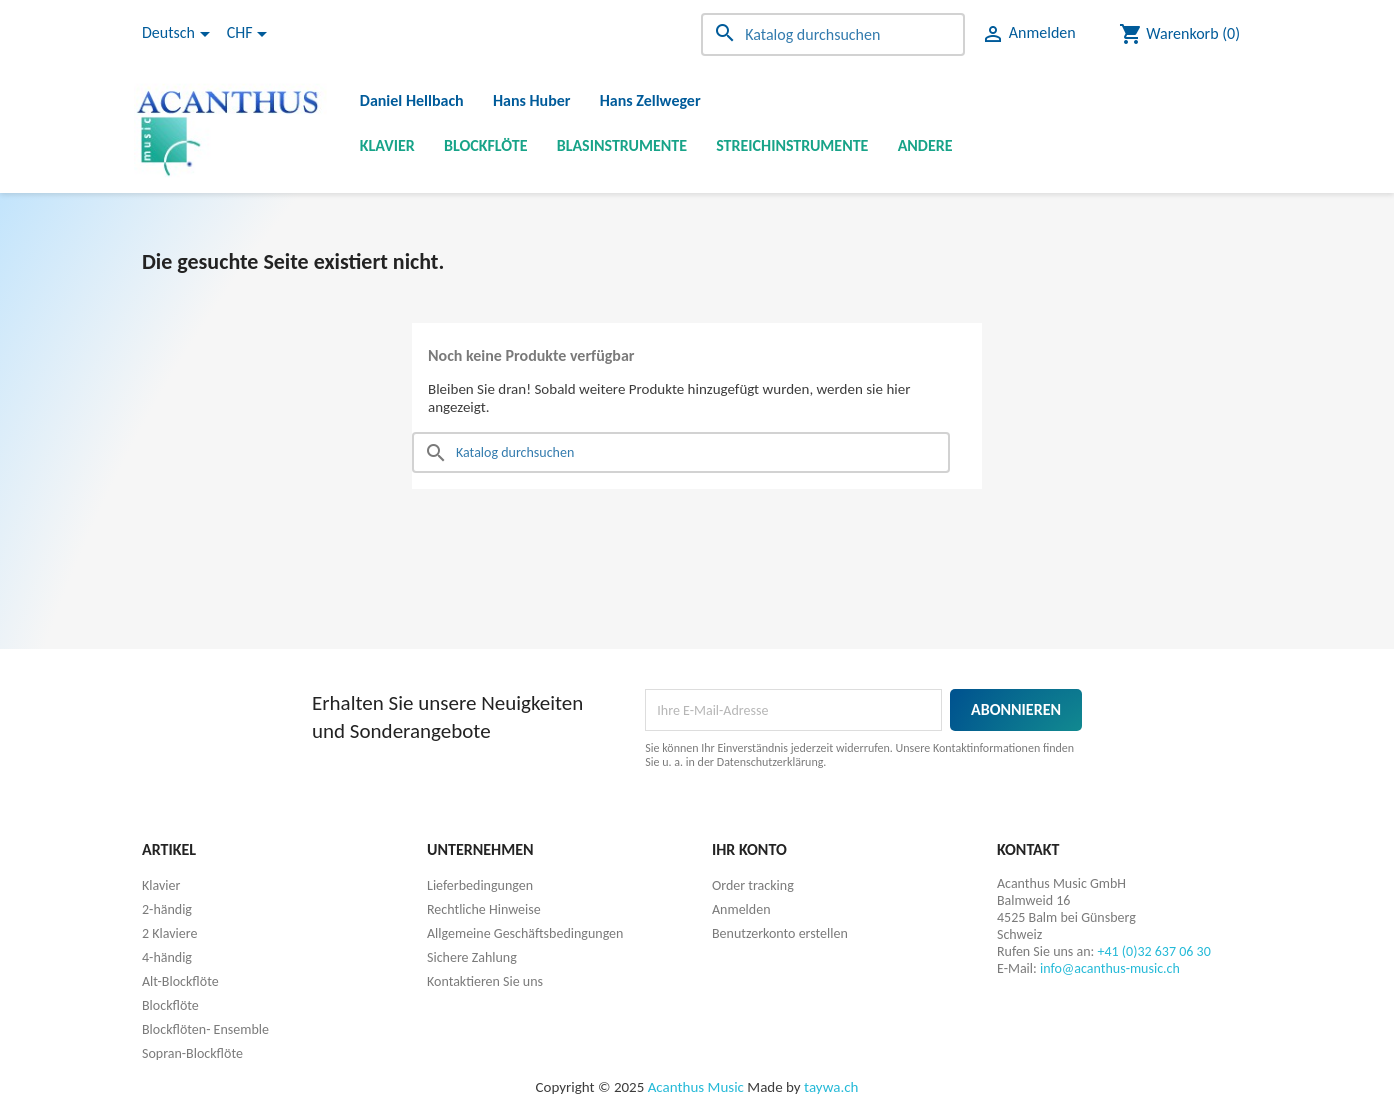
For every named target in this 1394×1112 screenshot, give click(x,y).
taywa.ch (831, 1087)
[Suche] (833, 34)
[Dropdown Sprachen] (179, 34)
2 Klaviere (169, 933)
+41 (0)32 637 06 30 (1153, 951)
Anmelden (741, 909)
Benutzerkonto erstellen (780, 933)
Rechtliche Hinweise (484, 909)
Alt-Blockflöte (180, 981)
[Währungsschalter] (250, 34)
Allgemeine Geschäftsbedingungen (525, 933)
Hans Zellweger (650, 100)
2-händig (167, 909)
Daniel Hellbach (412, 100)
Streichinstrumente (792, 145)
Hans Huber (532, 100)
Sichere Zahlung (472, 957)
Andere (925, 145)
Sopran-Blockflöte (192, 1053)
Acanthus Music (696, 1087)
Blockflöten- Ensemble (205, 1029)
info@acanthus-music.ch (1110, 968)
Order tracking (753, 885)
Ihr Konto (749, 849)
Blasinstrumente (622, 145)
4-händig (167, 957)
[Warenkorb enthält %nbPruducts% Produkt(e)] (1179, 34)
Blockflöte (486, 145)
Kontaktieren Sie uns (485, 981)
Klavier (387, 145)
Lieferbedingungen (480, 885)
